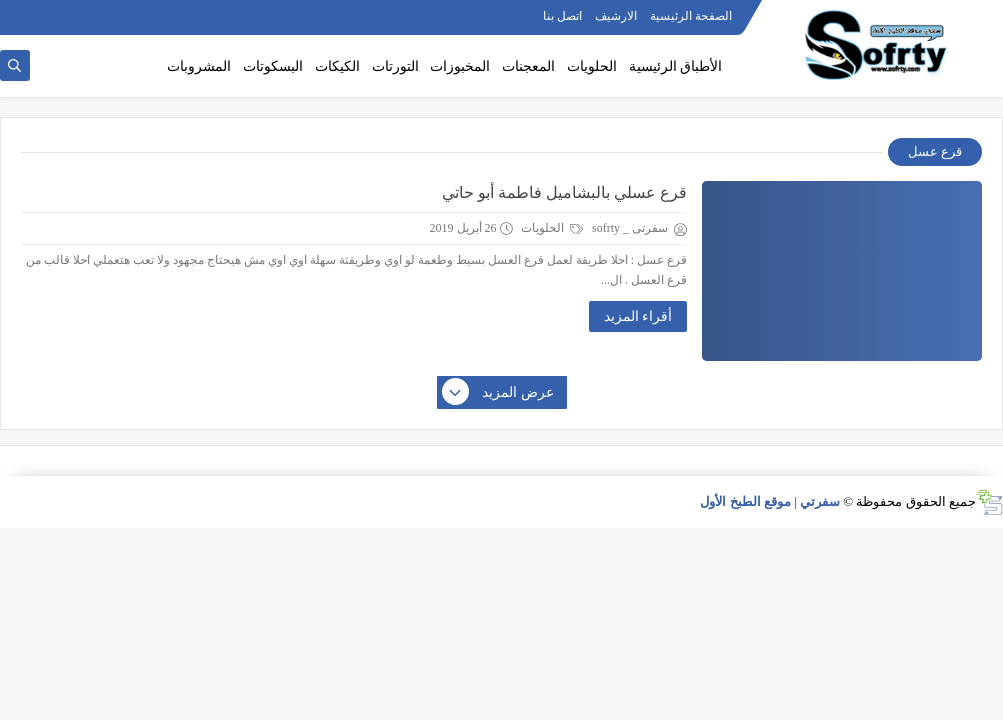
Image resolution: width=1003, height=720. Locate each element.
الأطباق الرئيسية (676, 66)
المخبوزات (460, 66)
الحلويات (592, 66)
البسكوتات (273, 66)
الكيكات (337, 66)
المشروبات (199, 66)
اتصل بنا (562, 16)
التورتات (395, 66)
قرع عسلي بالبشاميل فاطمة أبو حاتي (564, 192)
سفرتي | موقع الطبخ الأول (770, 501)
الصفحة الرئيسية (691, 16)
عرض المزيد (499, 393)
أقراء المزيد (638, 316)
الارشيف (616, 16)
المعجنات (528, 66)
